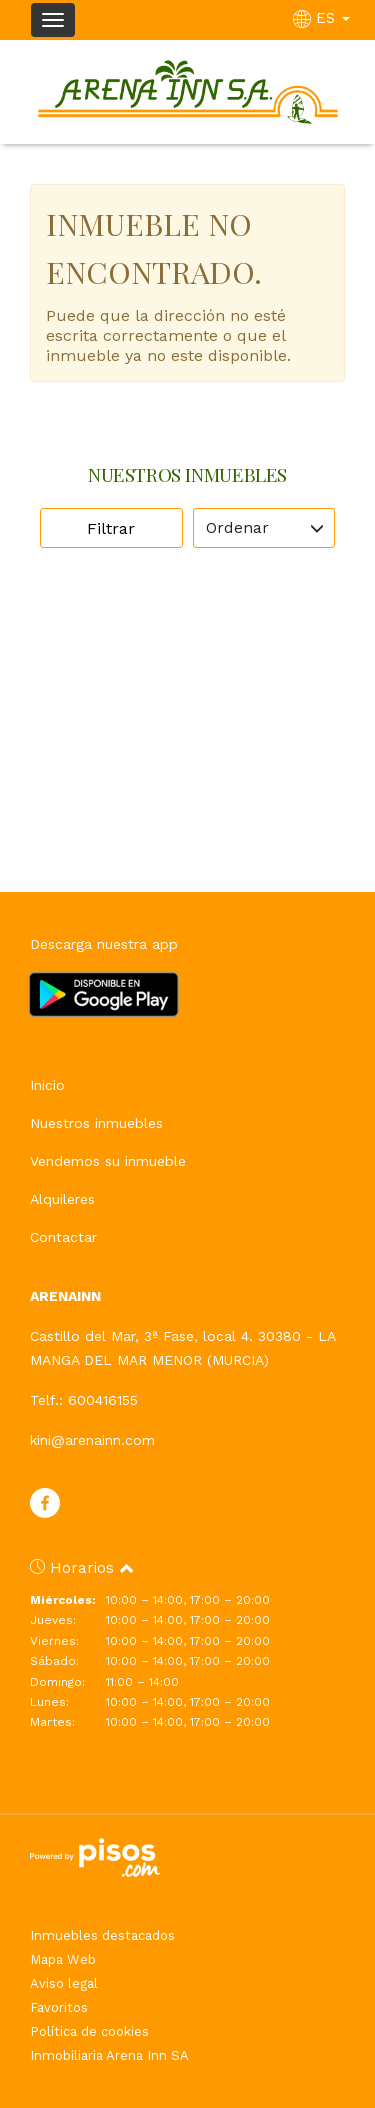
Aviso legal (64, 1983)
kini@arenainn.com (92, 1440)
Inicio (47, 1085)
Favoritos (59, 2007)
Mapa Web (63, 1959)
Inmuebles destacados (102, 1935)
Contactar (63, 1237)
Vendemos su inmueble (108, 1161)
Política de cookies (89, 2031)
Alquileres (62, 1199)
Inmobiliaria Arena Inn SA (109, 2055)
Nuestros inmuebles (96, 1123)
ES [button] (324, 18)
